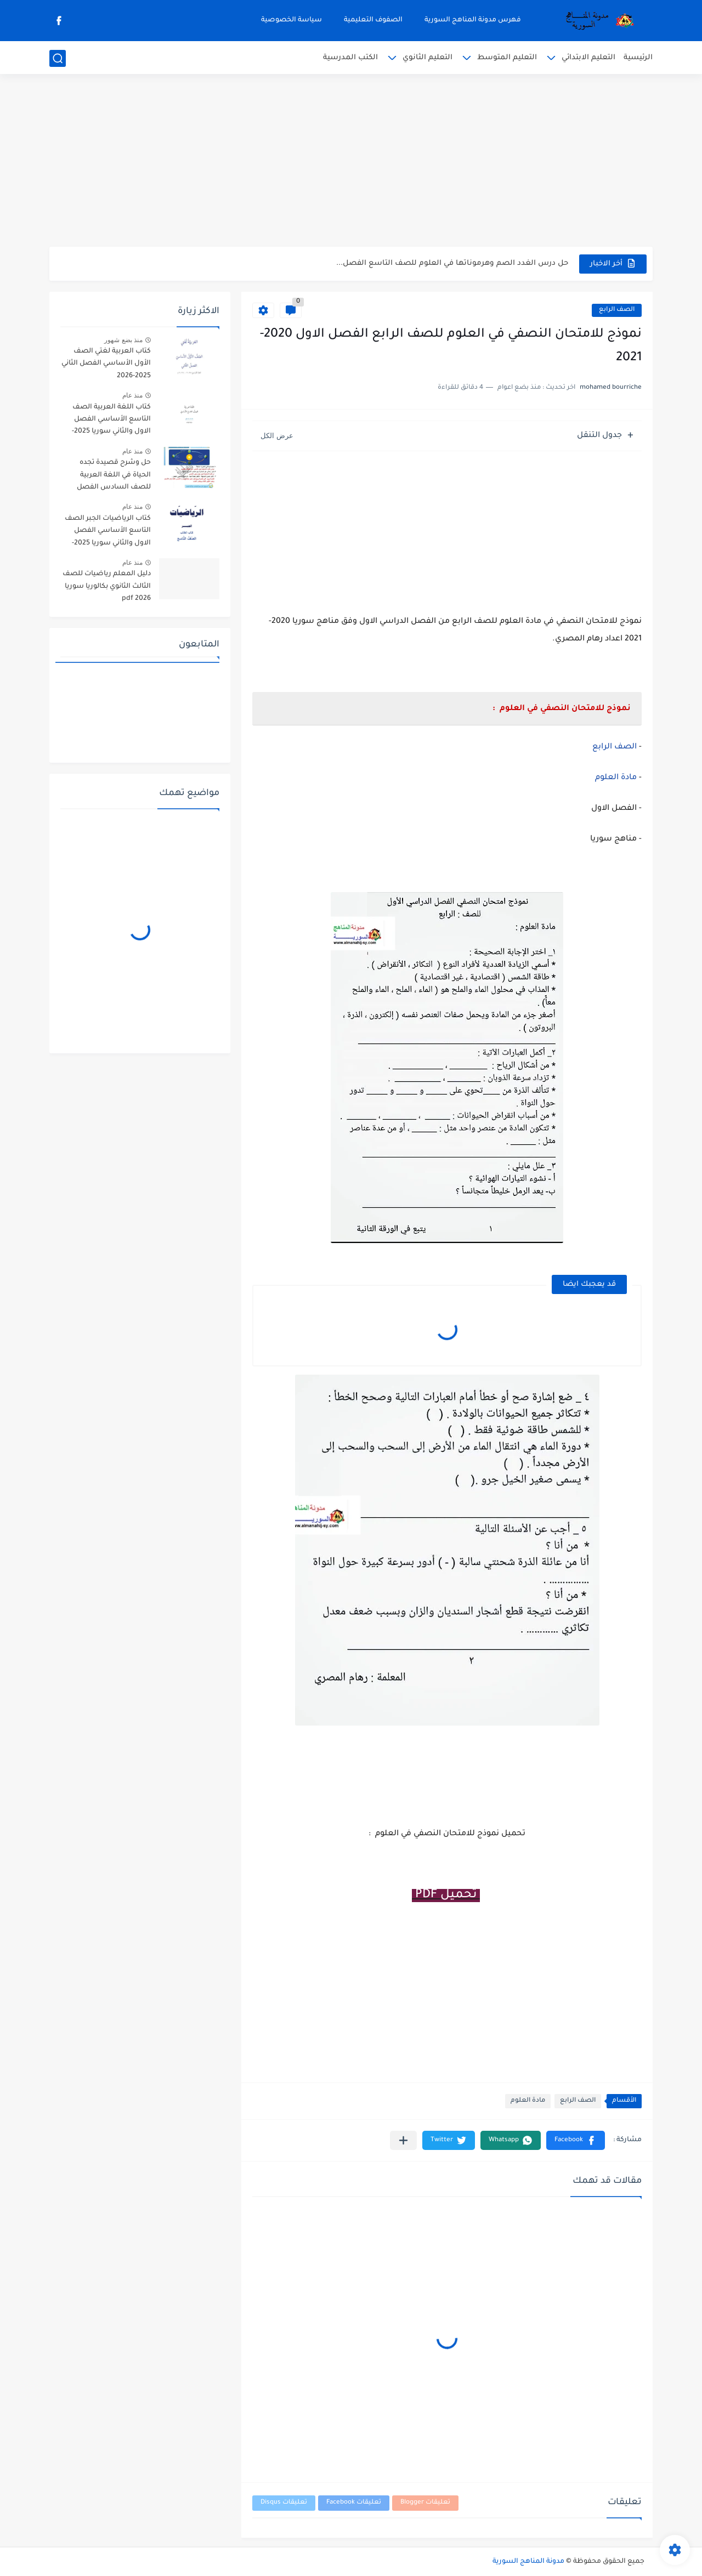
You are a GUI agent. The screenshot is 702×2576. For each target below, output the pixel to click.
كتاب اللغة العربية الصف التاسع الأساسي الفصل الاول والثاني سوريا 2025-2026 (111, 421)
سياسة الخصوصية (291, 20)
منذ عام (132, 395)
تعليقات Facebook (353, 2502)
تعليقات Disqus (284, 2502)
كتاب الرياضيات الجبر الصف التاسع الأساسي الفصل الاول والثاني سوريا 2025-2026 (108, 533)
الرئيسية (638, 58)
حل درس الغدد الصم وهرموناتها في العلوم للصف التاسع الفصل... (452, 263)
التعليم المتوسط (507, 58)
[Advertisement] (351, 162)
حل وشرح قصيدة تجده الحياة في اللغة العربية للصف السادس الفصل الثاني (114, 477)
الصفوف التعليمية (373, 20)
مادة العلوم (616, 778)
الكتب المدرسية (350, 58)
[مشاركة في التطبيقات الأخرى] (403, 2140)
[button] (575, 2140)
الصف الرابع (617, 310)
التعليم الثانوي (427, 58)
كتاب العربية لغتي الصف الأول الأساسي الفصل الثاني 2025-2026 (106, 364)
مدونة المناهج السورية (528, 2562)
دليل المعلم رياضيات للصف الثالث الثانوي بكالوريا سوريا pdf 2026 (107, 586)
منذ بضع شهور (123, 340)
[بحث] (57, 58)
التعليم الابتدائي (588, 58)
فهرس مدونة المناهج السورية (472, 20)
